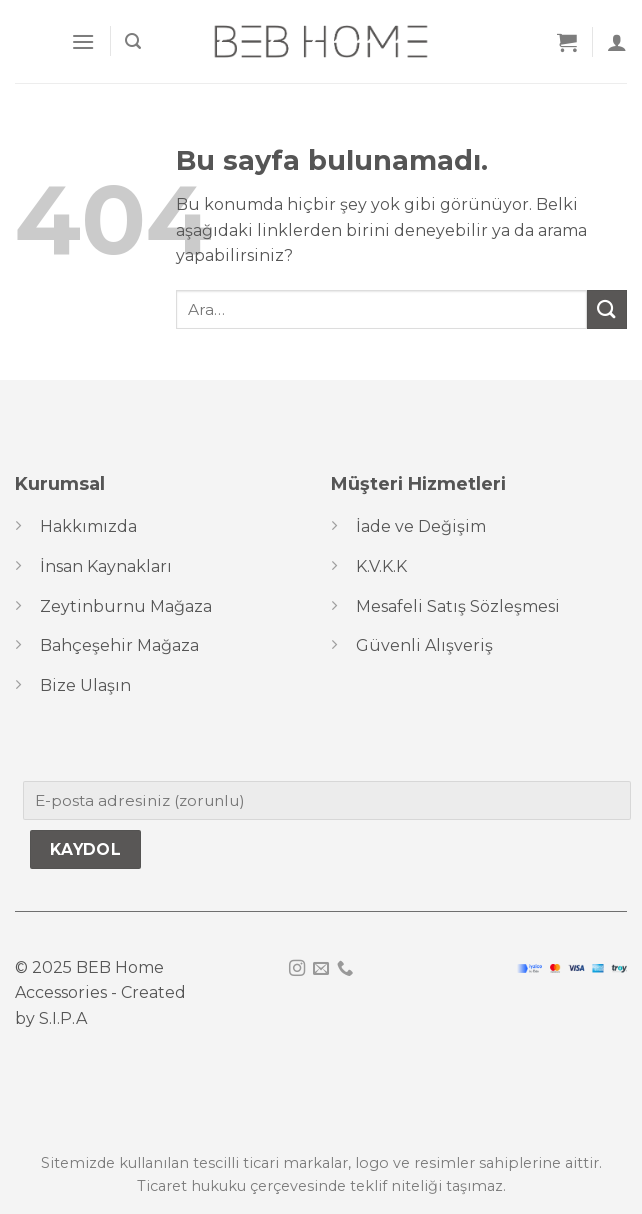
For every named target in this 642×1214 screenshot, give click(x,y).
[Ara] (133, 41)
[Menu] (83, 41)
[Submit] (607, 309)
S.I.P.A (63, 1018)
